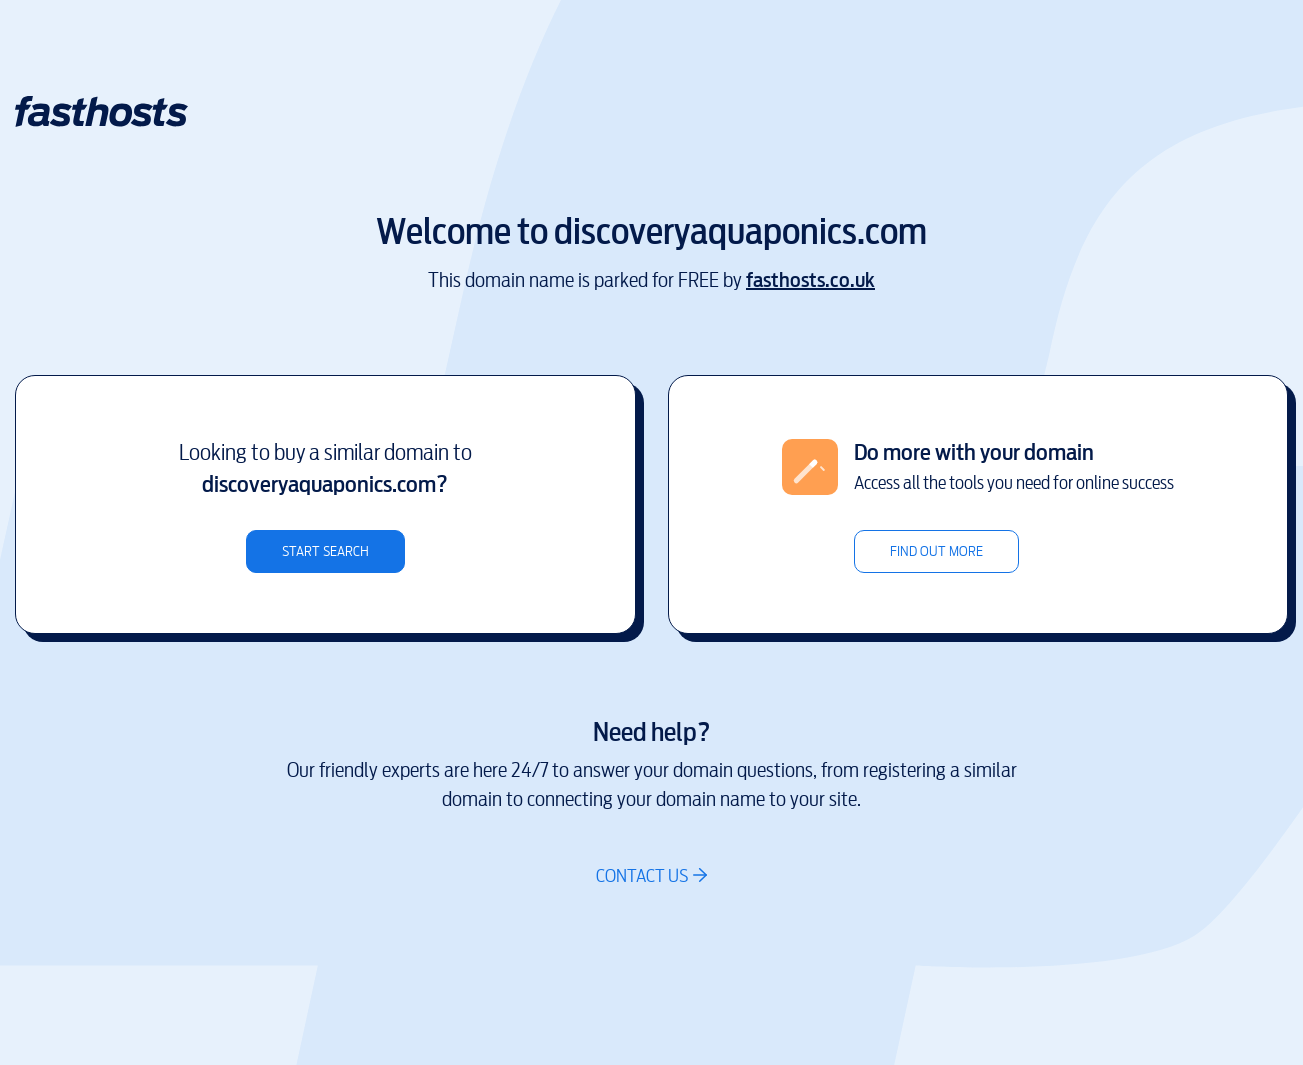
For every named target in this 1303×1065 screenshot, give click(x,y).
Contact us (642, 875)
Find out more (936, 551)
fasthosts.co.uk (810, 280)
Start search (325, 551)
